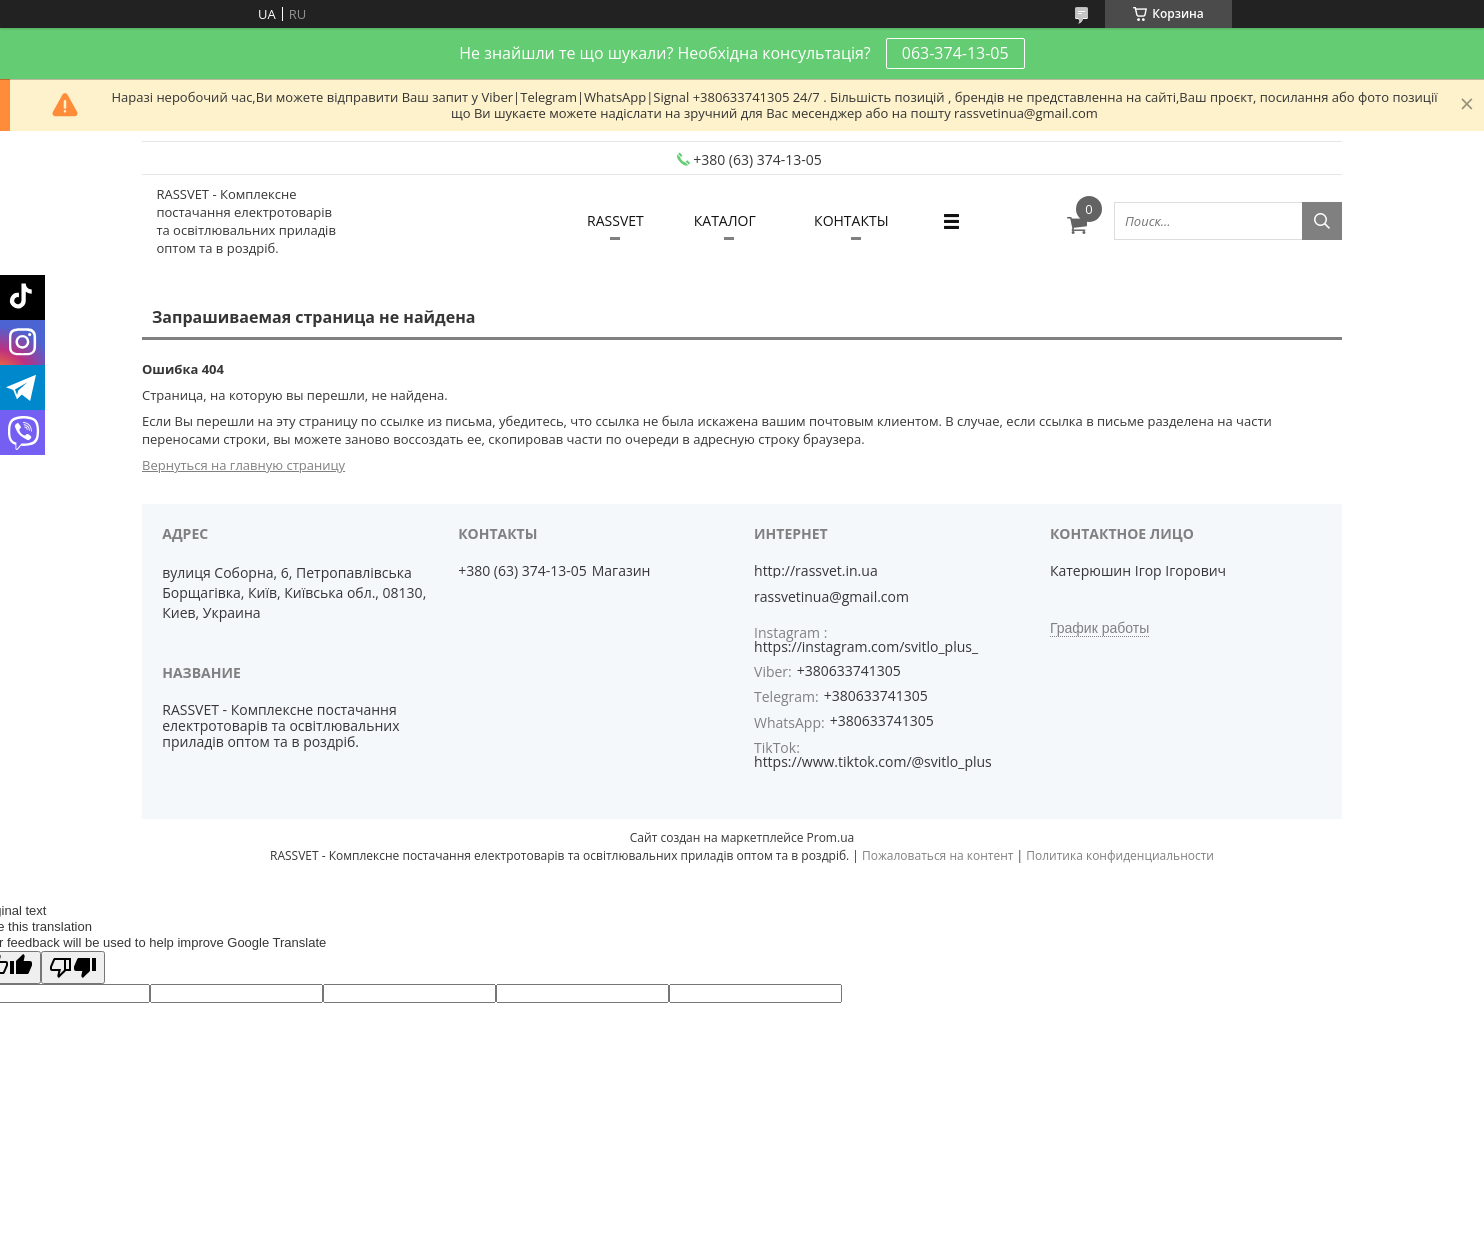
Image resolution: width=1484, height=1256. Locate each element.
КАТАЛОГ (725, 220)
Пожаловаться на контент (937, 855)
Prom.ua (831, 837)
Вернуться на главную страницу (243, 465)
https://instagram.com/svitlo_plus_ (866, 646)
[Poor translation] (73, 967)
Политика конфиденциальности (1120, 855)
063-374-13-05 (955, 53)
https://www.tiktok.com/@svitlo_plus (873, 761)
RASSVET (615, 220)
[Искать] (1322, 221)
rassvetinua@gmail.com (831, 597)
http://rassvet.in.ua (816, 571)
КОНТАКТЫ (851, 220)
